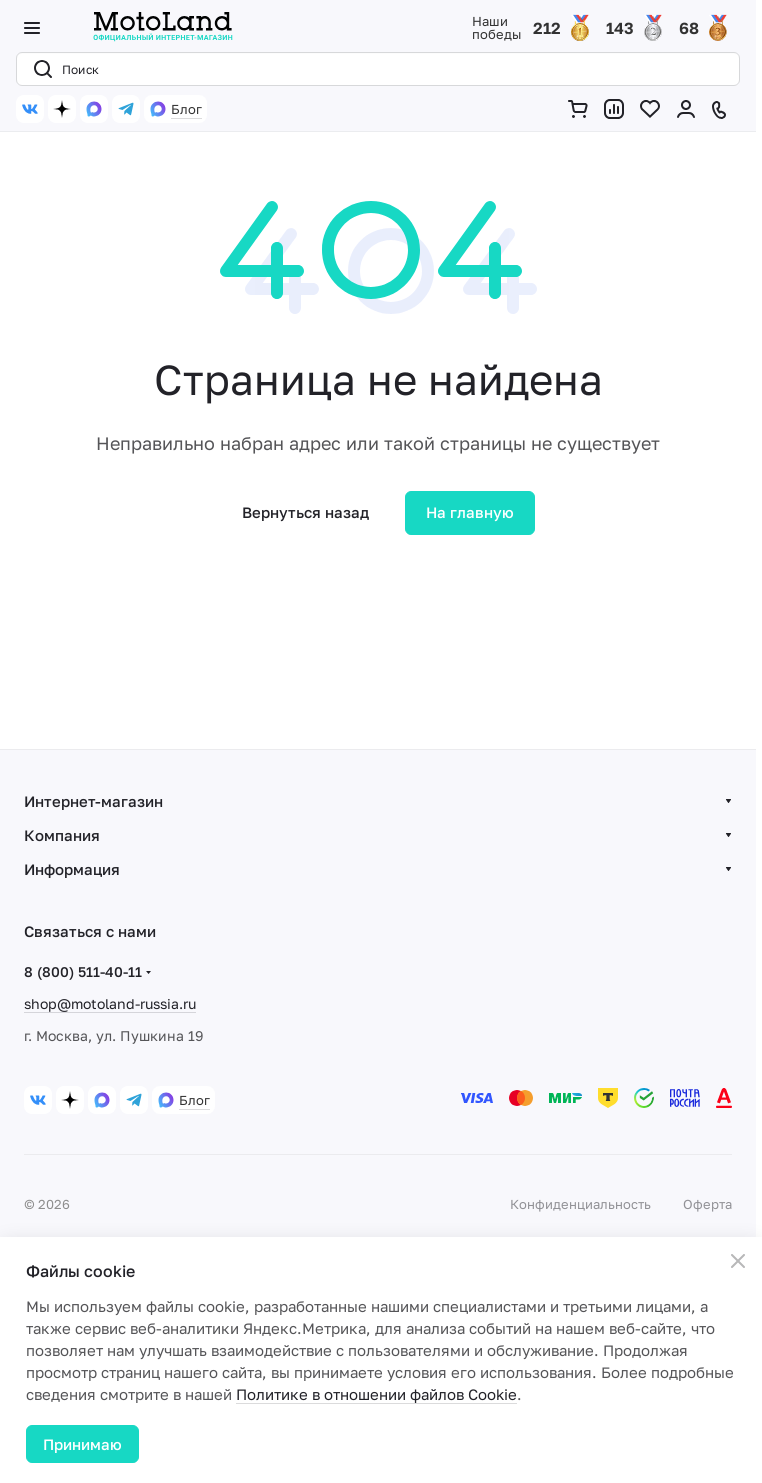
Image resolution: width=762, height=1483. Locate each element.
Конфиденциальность (580, 1204)
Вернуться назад (305, 512)
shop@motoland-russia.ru (110, 1003)
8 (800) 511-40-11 (83, 971)
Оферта (707, 1204)
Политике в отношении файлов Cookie (376, 1394)
